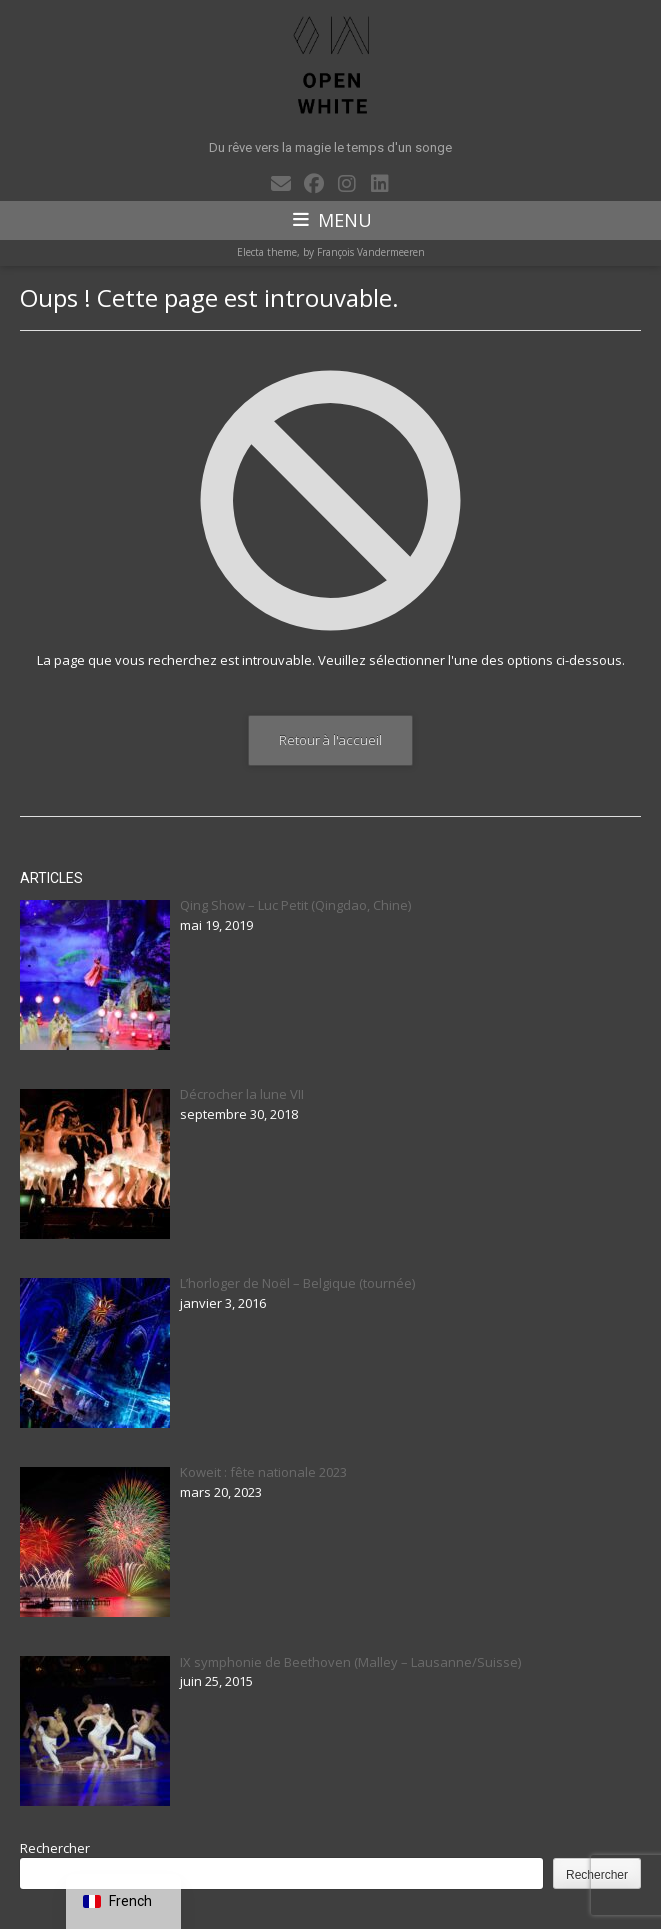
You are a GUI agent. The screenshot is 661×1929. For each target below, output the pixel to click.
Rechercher (55, 1848)
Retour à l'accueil (330, 740)
